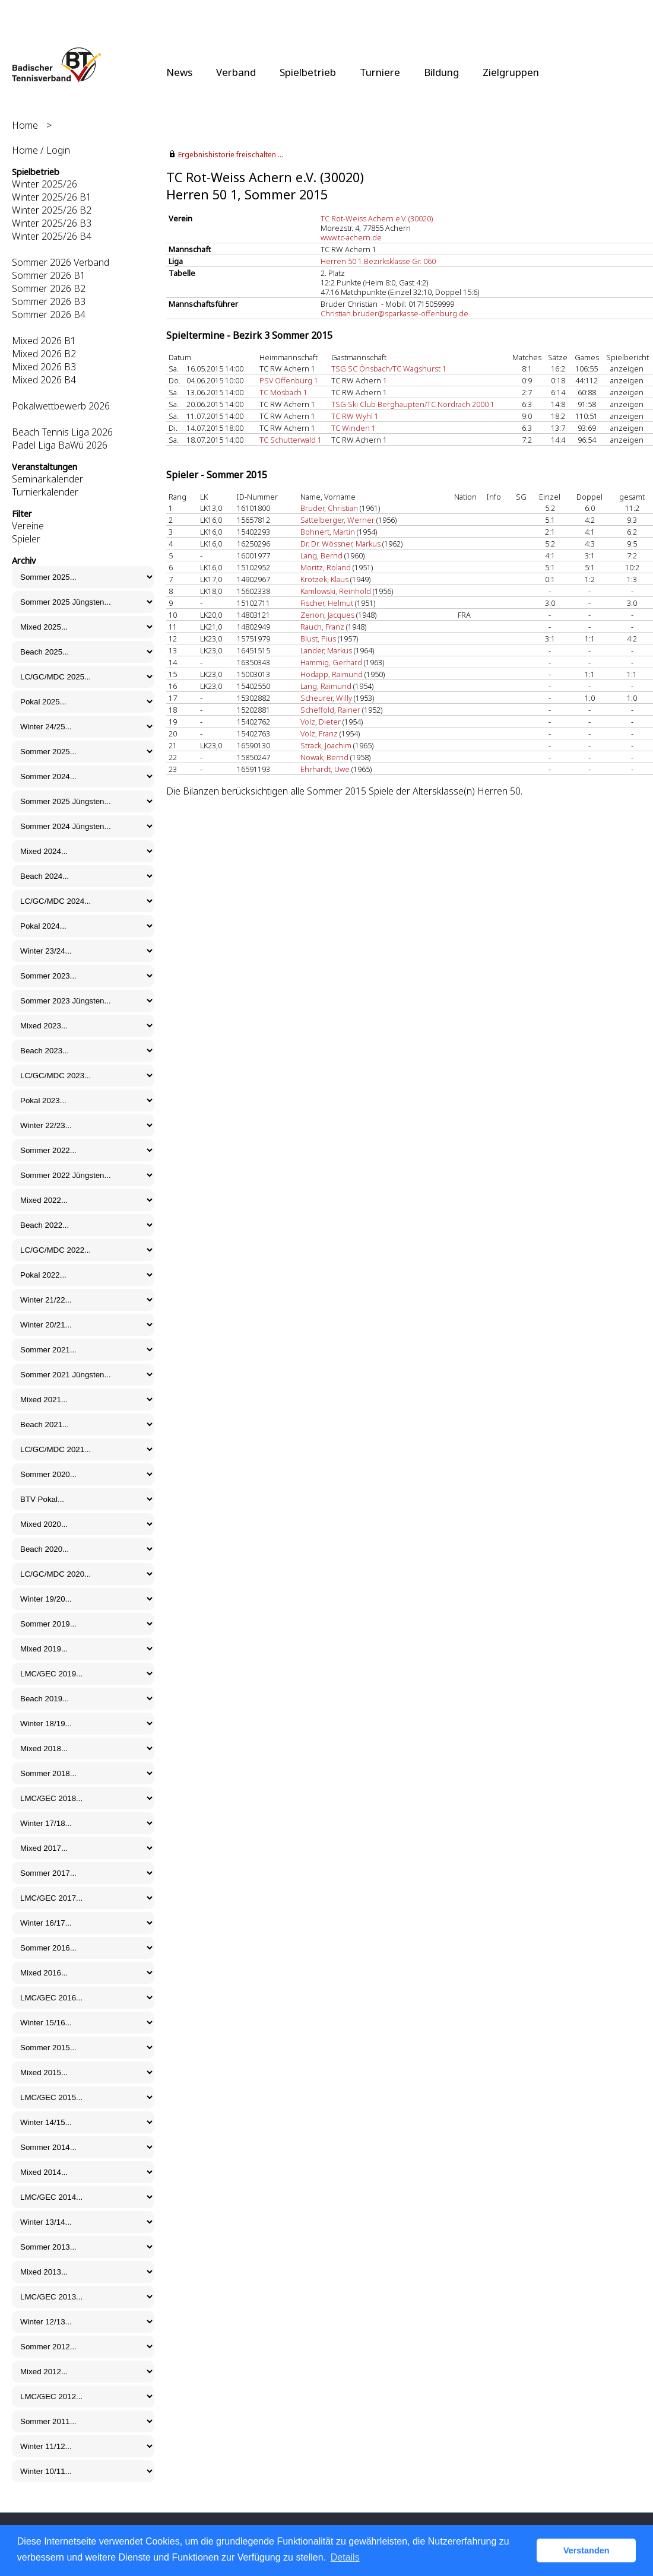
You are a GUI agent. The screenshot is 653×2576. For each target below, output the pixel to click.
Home (25, 125)
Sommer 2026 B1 (48, 275)
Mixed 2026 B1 (44, 340)
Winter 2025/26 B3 (51, 223)
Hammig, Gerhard (331, 662)
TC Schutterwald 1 (290, 439)
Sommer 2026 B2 (48, 288)
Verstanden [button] (586, 2550)
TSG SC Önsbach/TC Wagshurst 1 (388, 368)
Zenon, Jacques (327, 614)
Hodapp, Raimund (331, 674)
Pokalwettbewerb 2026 (61, 405)
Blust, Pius (318, 638)
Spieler (26, 538)
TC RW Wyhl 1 (355, 416)
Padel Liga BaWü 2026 (59, 445)
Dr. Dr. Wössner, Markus (340, 543)
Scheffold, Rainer (330, 709)
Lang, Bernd (321, 555)
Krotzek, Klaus (324, 579)
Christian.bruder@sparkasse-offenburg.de (394, 313)
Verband (236, 72)
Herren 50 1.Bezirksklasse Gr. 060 (378, 261)
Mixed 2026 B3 (44, 366)
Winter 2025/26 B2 (51, 210)
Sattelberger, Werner (337, 519)
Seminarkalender (47, 478)
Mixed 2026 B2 (44, 353)
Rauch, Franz (322, 626)
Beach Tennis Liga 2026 (62, 432)
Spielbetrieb (308, 72)
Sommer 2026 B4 (48, 314)
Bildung (441, 72)
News (179, 72)
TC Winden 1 (353, 428)
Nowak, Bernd (324, 757)
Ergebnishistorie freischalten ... (230, 155)
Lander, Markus (326, 650)
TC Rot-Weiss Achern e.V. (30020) (377, 218)
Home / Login (41, 150)
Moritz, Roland (325, 567)
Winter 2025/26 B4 (51, 236)
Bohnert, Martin (327, 531)
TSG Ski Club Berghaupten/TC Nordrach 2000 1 (412, 404)
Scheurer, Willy (326, 698)
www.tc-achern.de (351, 237)
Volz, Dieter (320, 721)
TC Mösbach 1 (283, 392)
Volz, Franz (319, 733)
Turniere (380, 72)
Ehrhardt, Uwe (325, 769)
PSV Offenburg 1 (288, 380)
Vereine (28, 525)
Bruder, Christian (329, 508)
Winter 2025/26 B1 (51, 197)
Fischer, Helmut (326, 603)
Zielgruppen (511, 72)
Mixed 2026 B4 (44, 379)
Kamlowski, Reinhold (335, 591)
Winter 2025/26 (44, 183)
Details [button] (345, 2557)
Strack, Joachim (325, 745)
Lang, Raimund (325, 686)
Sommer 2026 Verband (60, 262)
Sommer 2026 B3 (48, 301)
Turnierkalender (45, 491)
